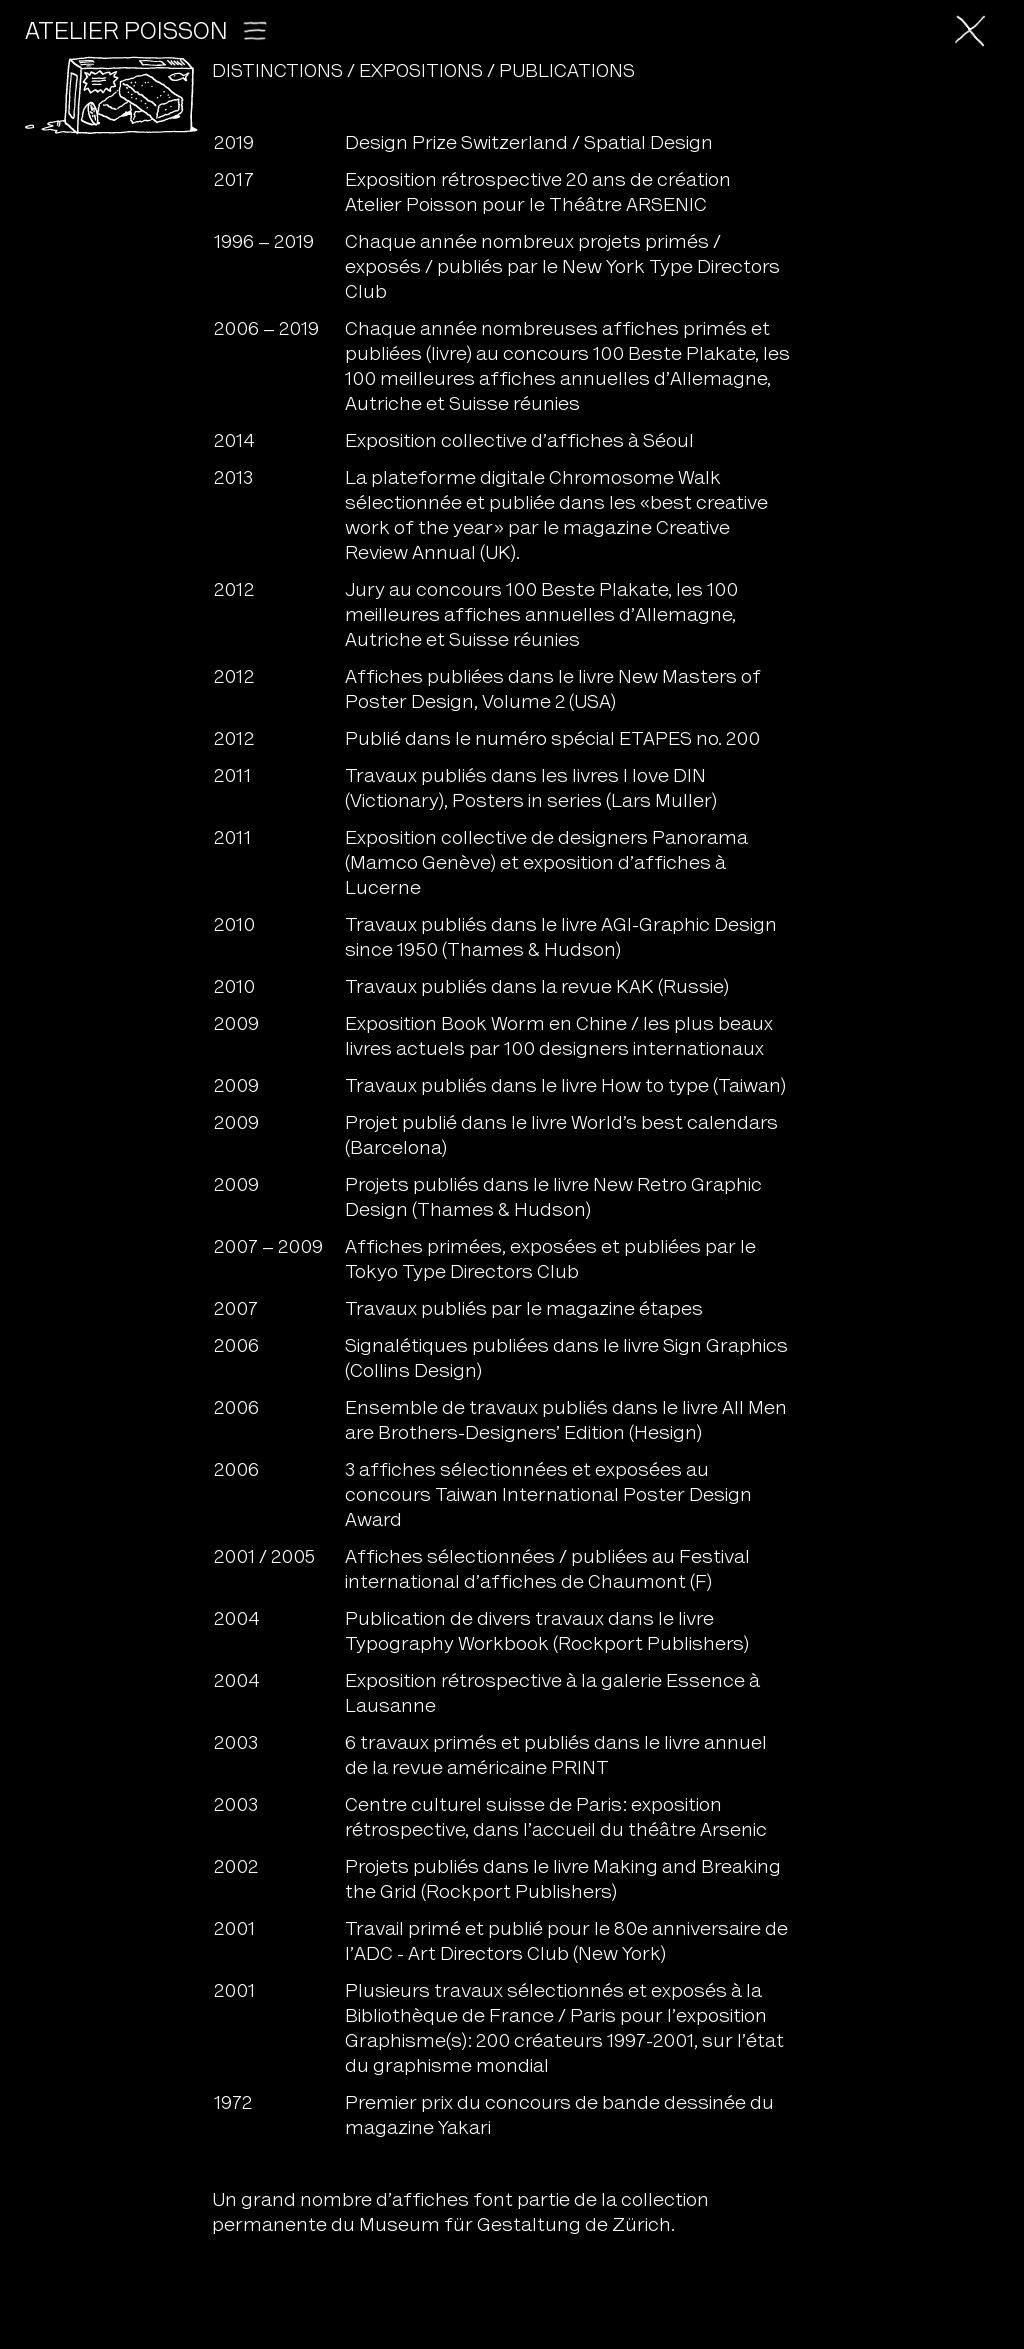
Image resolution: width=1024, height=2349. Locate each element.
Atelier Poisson (147, 33)
